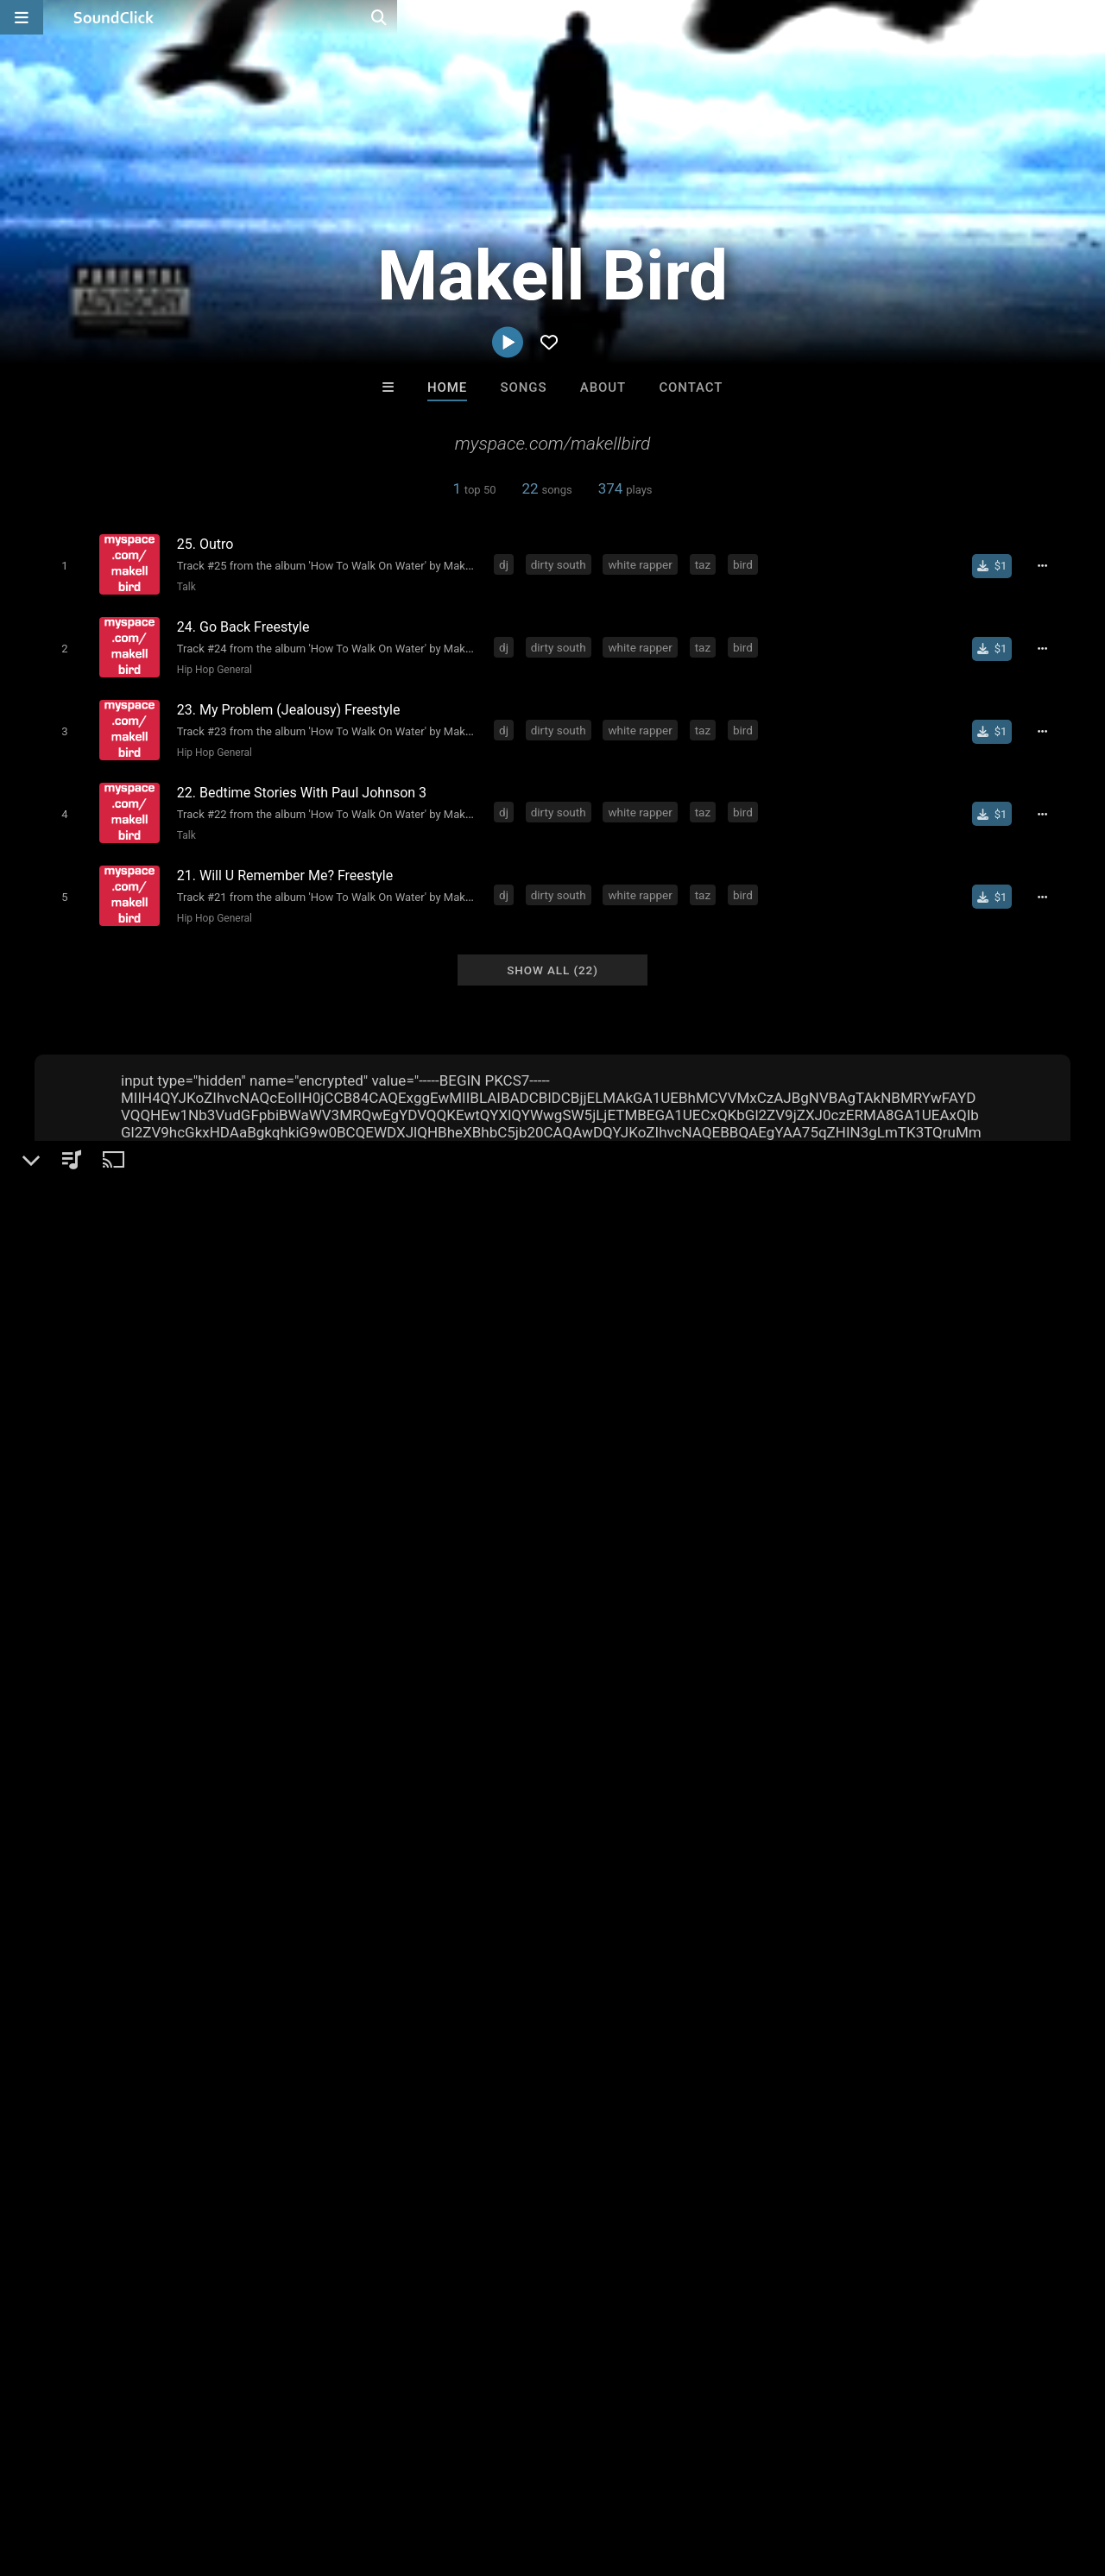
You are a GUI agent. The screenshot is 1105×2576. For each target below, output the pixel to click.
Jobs (236, 2473)
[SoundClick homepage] (114, 17)
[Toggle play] (60, 564)
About (603, 387)
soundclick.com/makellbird (140, 1610)
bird (746, 563)
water (430, 1892)
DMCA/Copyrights (321, 2473)
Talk (182, 586)
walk (316, 1892)
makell (512, 1892)
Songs (524, 387)
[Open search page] (1087, 17)
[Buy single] (998, 565)
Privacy (411, 2473)
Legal (466, 2473)
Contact (691, 387)
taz (706, 563)
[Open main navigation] (21, 17)
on (470, 1892)
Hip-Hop (88, 1569)
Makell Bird (78, 1509)
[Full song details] (1049, 565)
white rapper (643, 563)
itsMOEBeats (481, 2208)
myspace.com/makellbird (135, 1634)
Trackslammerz (766, 2208)
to (352, 1892)
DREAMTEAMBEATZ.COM (352, 2208)
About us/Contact (153, 2473)
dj (507, 563)
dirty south (562, 563)
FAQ (72, 2473)
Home (447, 387)
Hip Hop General (210, 664)
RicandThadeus (624, 2208)
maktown (574, 1892)
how (385, 1892)
